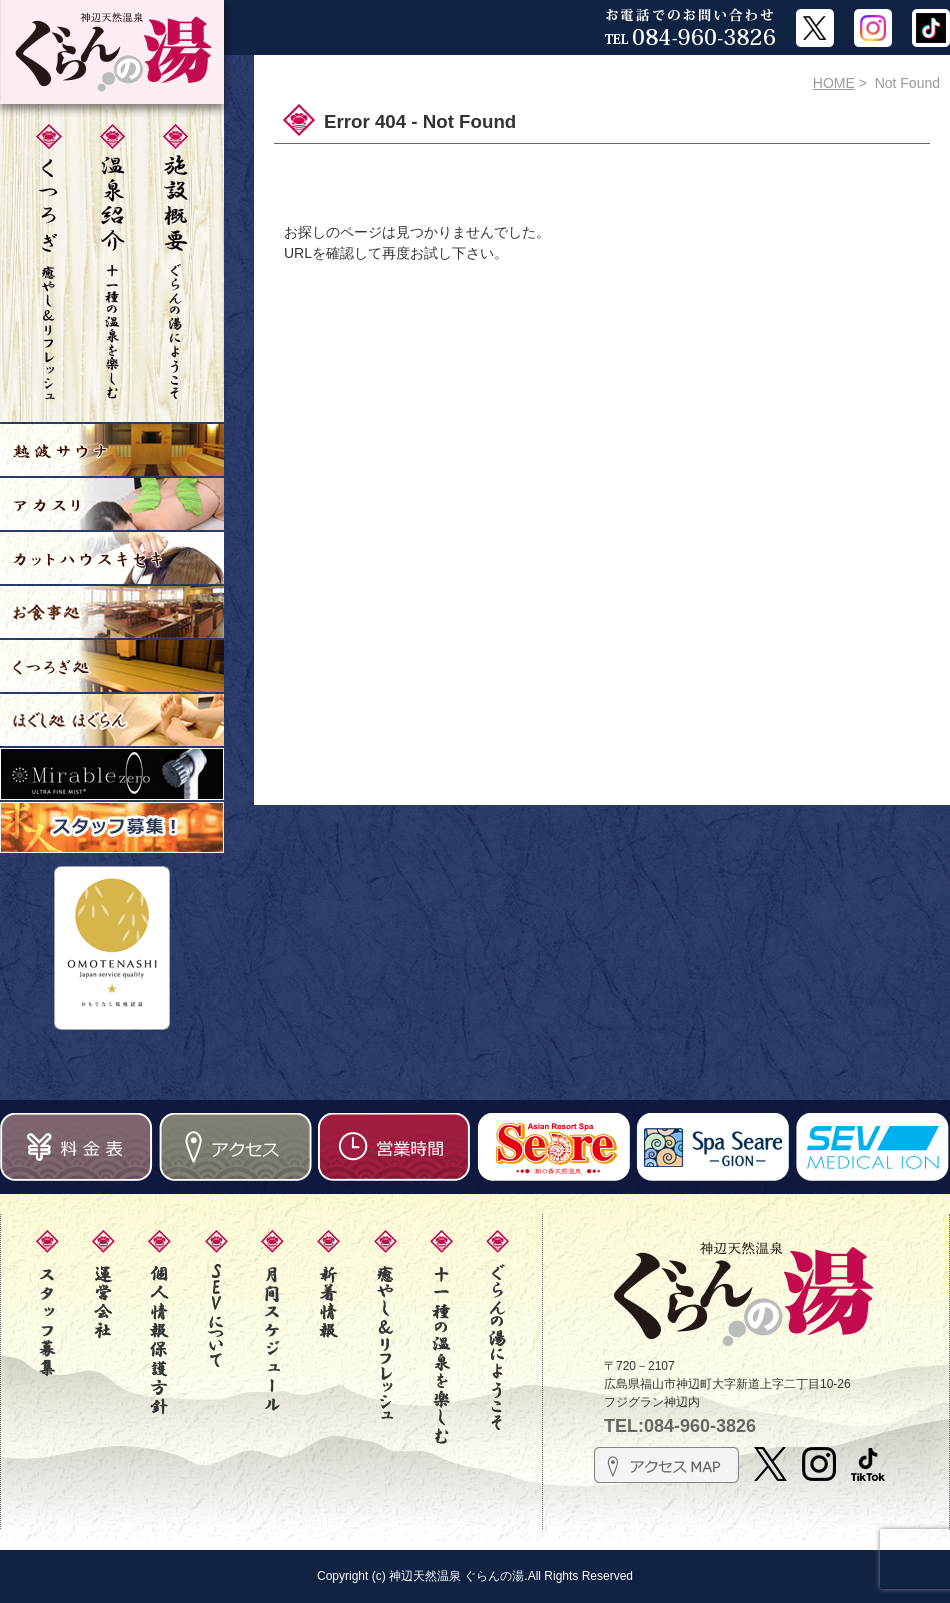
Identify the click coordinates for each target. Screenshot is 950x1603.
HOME (834, 83)
